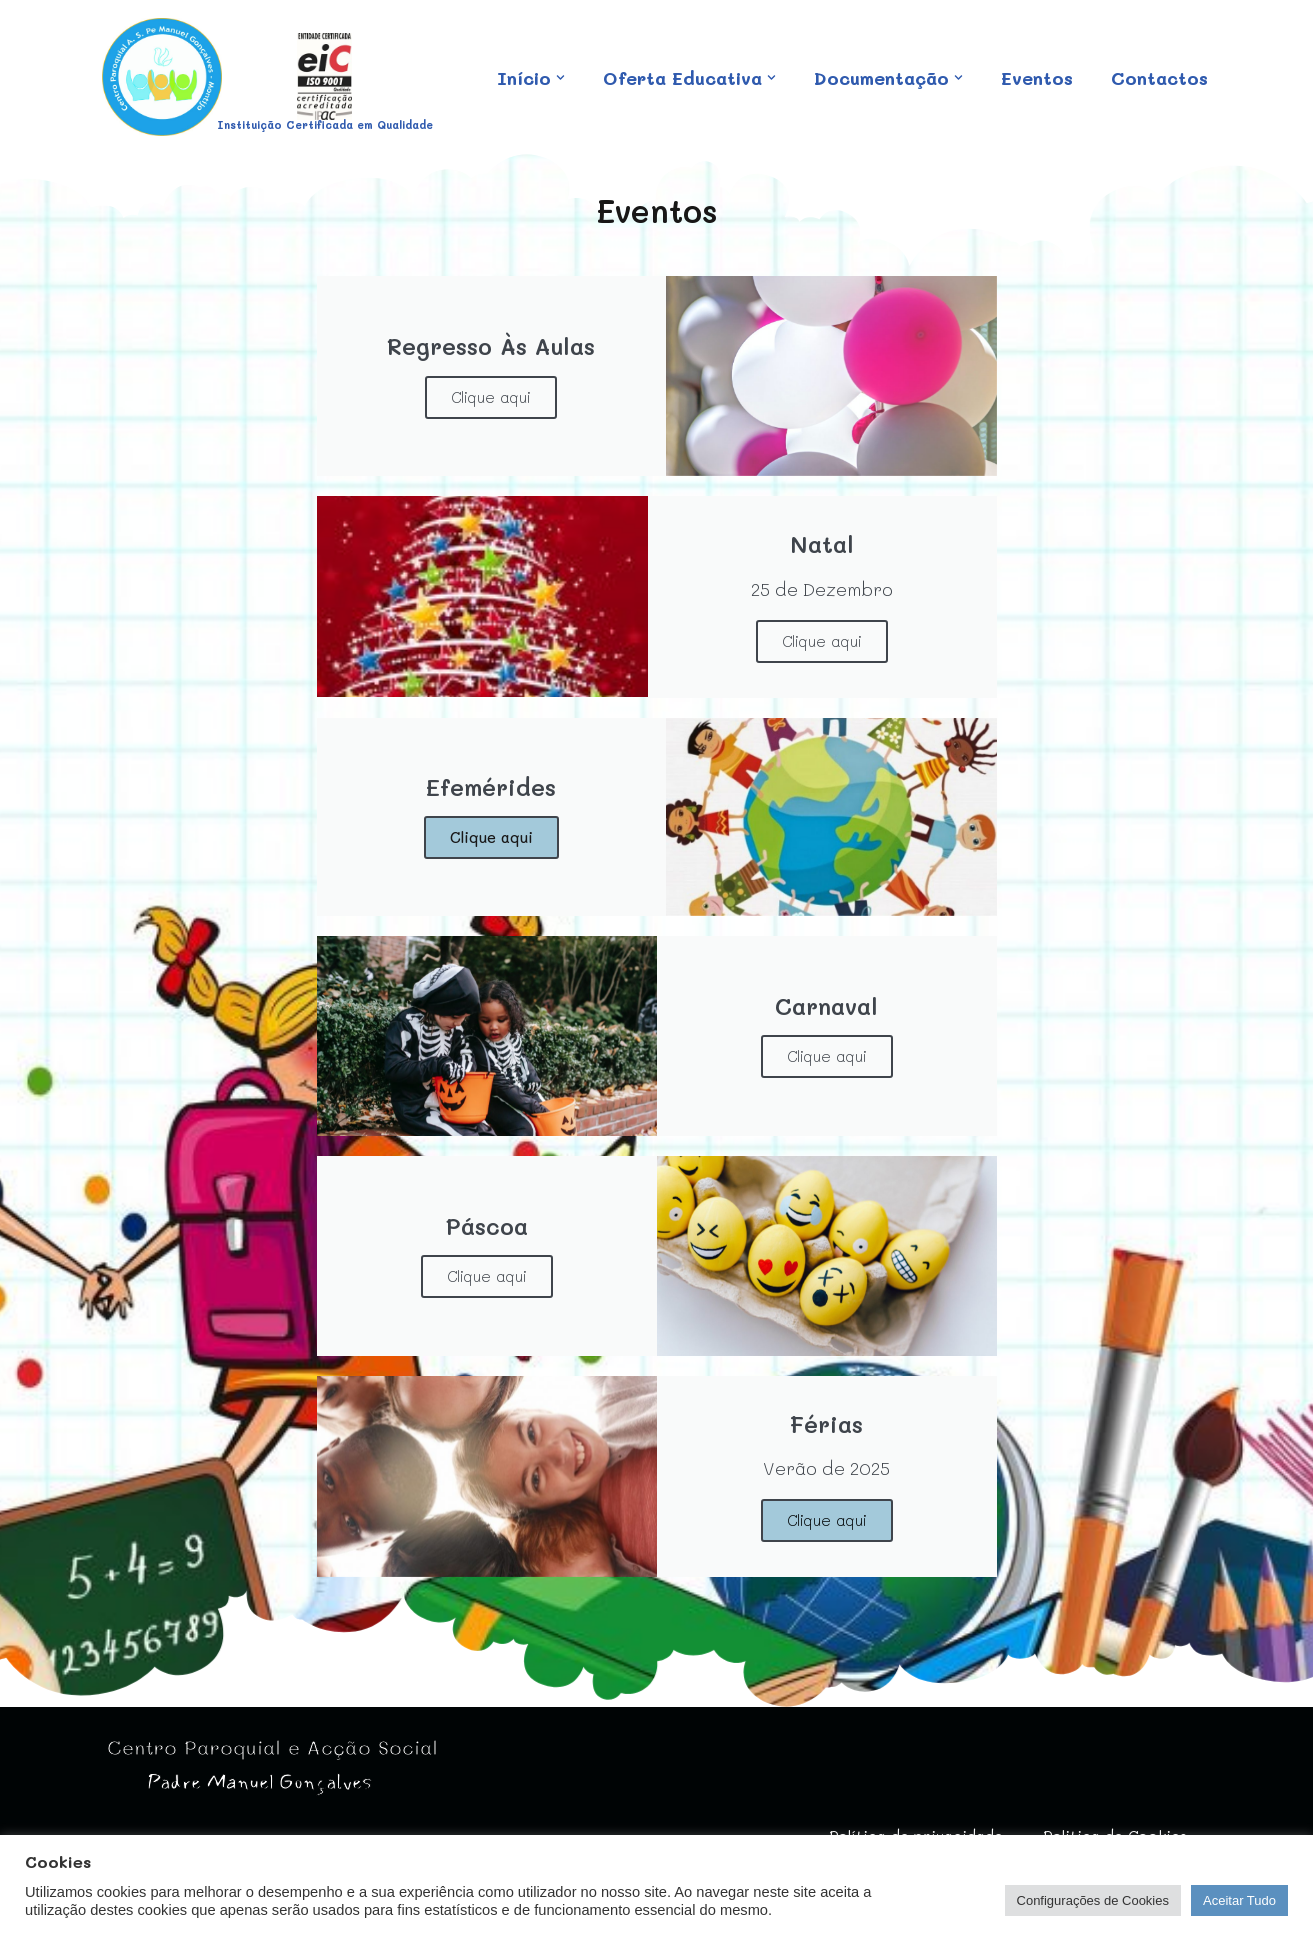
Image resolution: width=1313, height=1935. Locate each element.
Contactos (543, 90)
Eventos (1037, 65)
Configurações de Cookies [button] (1093, 1900)
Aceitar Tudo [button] (1239, 1900)
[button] (558, 64)
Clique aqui (491, 397)
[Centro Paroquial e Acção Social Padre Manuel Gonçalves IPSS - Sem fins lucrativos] (162, 77)
